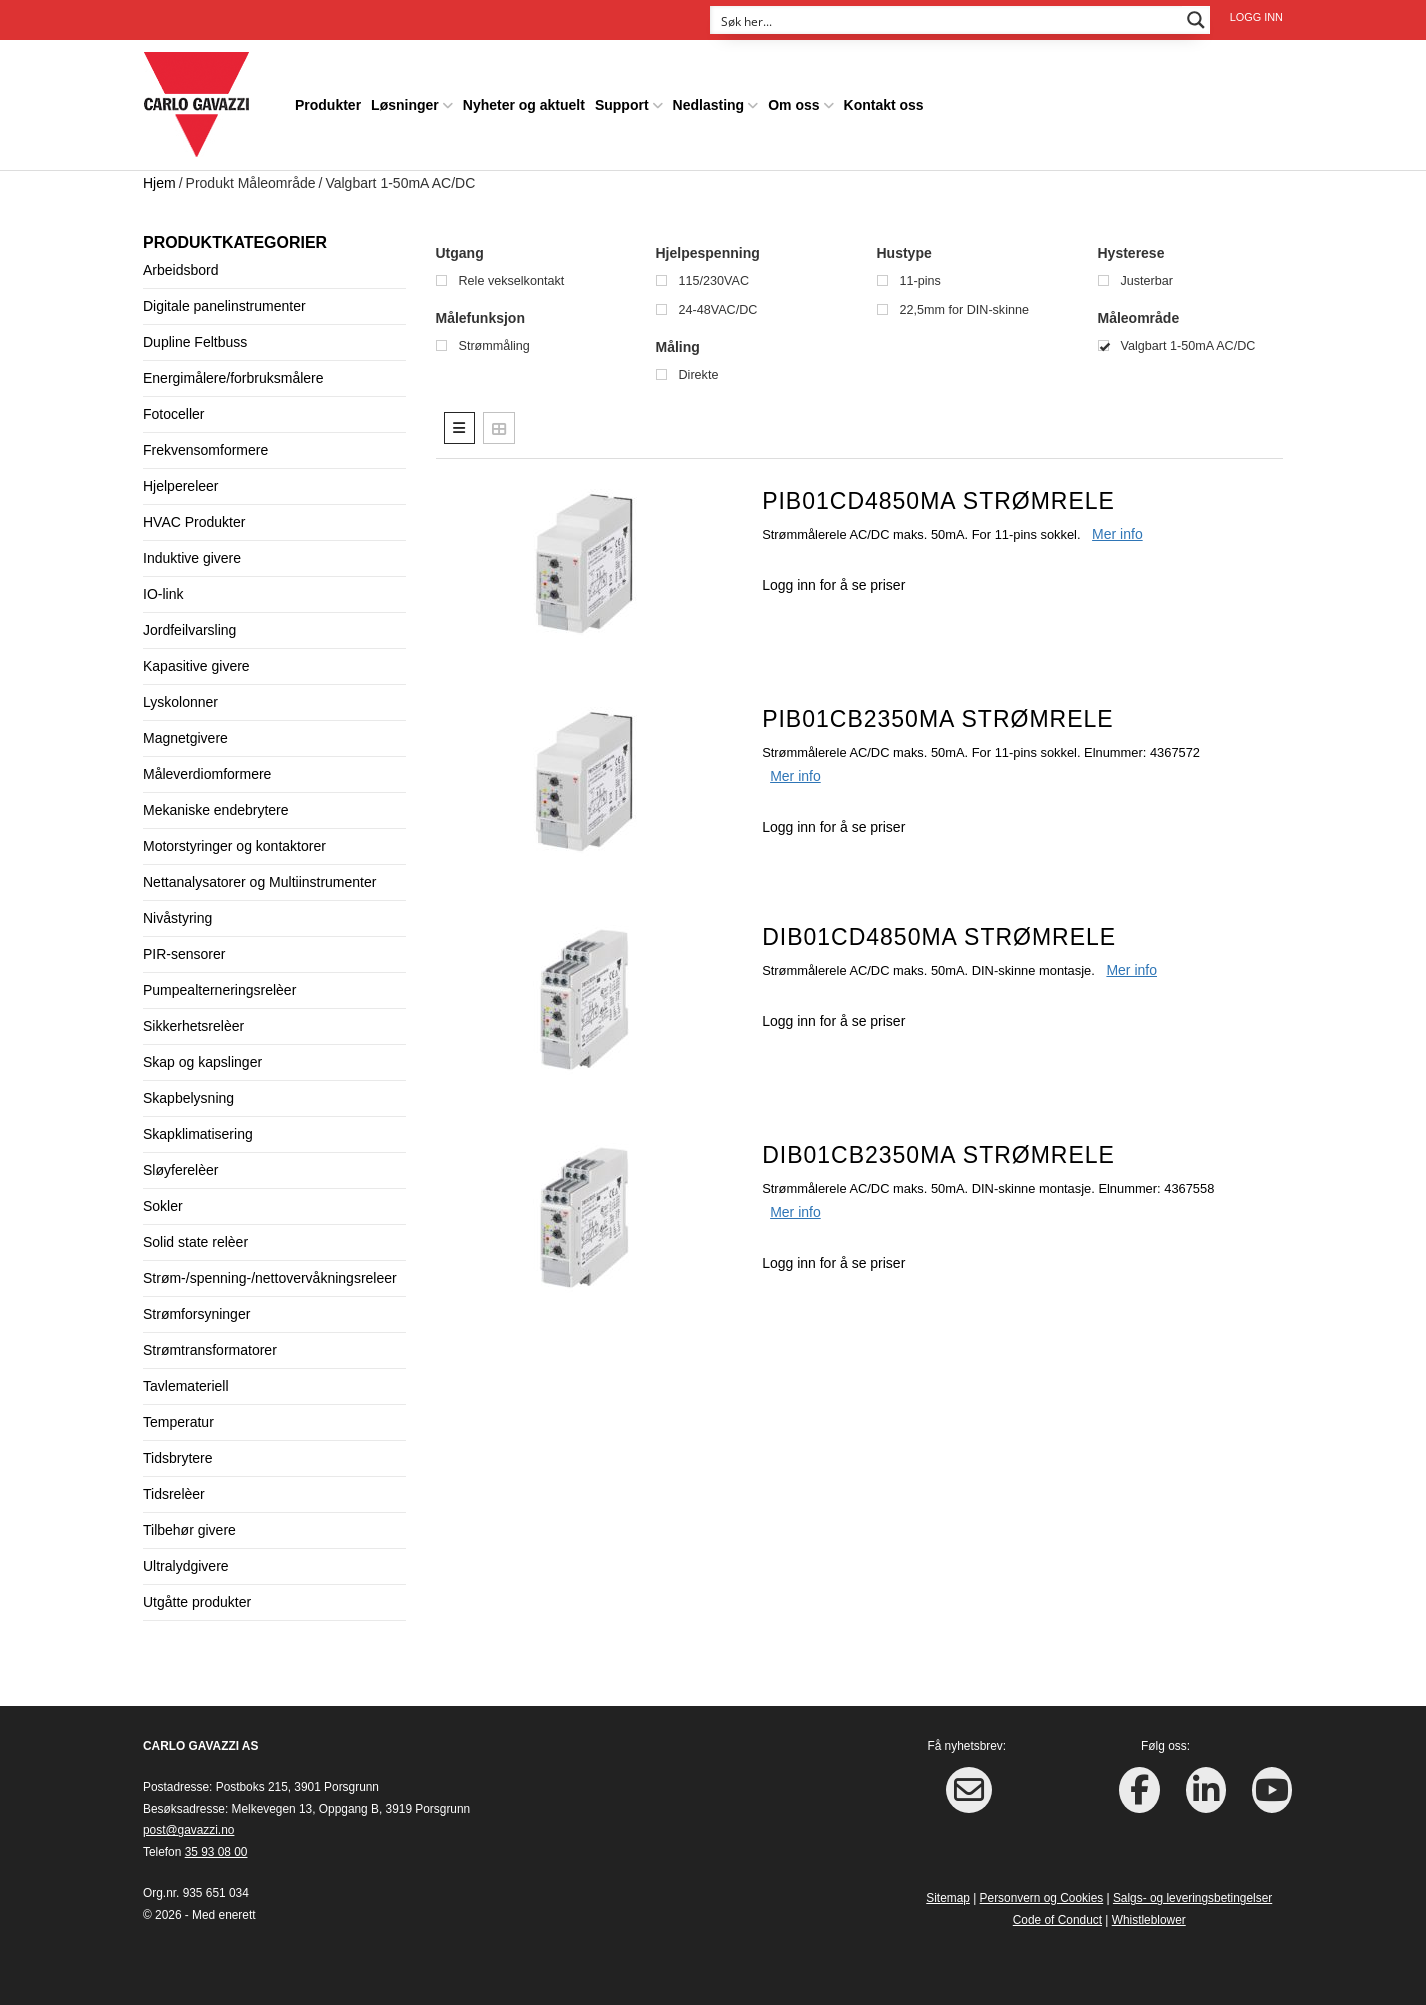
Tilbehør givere (189, 1529)
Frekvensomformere (205, 449)
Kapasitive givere (196, 665)
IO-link (163, 593)
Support (622, 104)
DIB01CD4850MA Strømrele (939, 936)
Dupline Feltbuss (195, 341)
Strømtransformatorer (210, 1349)
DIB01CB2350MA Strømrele (938, 1154)
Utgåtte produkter (197, 1601)
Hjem (159, 182)
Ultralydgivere (186, 1565)
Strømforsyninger (196, 1313)
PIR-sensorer (184, 953)
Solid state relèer (195, 1241)
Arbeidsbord (181, 269)
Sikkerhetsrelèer (193, 1025)
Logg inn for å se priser (833, 584)
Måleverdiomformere (207, 773)
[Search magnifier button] (1196, 20)
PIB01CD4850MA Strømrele (938, 500)
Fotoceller (173, 413)
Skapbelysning (188, 1097)
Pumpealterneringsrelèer (219, 989)
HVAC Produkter (194, 521)
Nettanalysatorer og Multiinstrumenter (259, 881)
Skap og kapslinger (202, 1061)
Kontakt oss (884, 104)
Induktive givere (192, 557)
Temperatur (178, 1421)
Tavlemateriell (186, 1385)
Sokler (163, 1205)
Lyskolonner (180, 701)
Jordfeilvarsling (189, 629)
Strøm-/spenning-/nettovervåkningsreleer (270, 1277)
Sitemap (948, 1897)
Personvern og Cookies (1042, 1897)
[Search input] (947, 20)
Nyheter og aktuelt (524, 104)
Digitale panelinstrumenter (224, 305)
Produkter (328, 104)
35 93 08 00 (216, 1851)
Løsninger (405, 104)
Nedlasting (709, 104)
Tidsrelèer (174, 1493)
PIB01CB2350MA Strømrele (938, 718)
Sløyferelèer (180, 1169)
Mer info (1117, 533)
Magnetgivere (185, 737)
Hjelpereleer (180, 485)
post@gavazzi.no (188, 1829)
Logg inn (1256, 17)
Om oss (793, 104)
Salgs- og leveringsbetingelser (1192, 1897)
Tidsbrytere (178, 1457)
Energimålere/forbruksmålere (233, 377)
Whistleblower (1149, 1919)
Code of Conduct (1057, 1919)
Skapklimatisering (198, 1133)
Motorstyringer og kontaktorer (234, 845)
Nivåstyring (177, 917)
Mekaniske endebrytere (216, 809)
